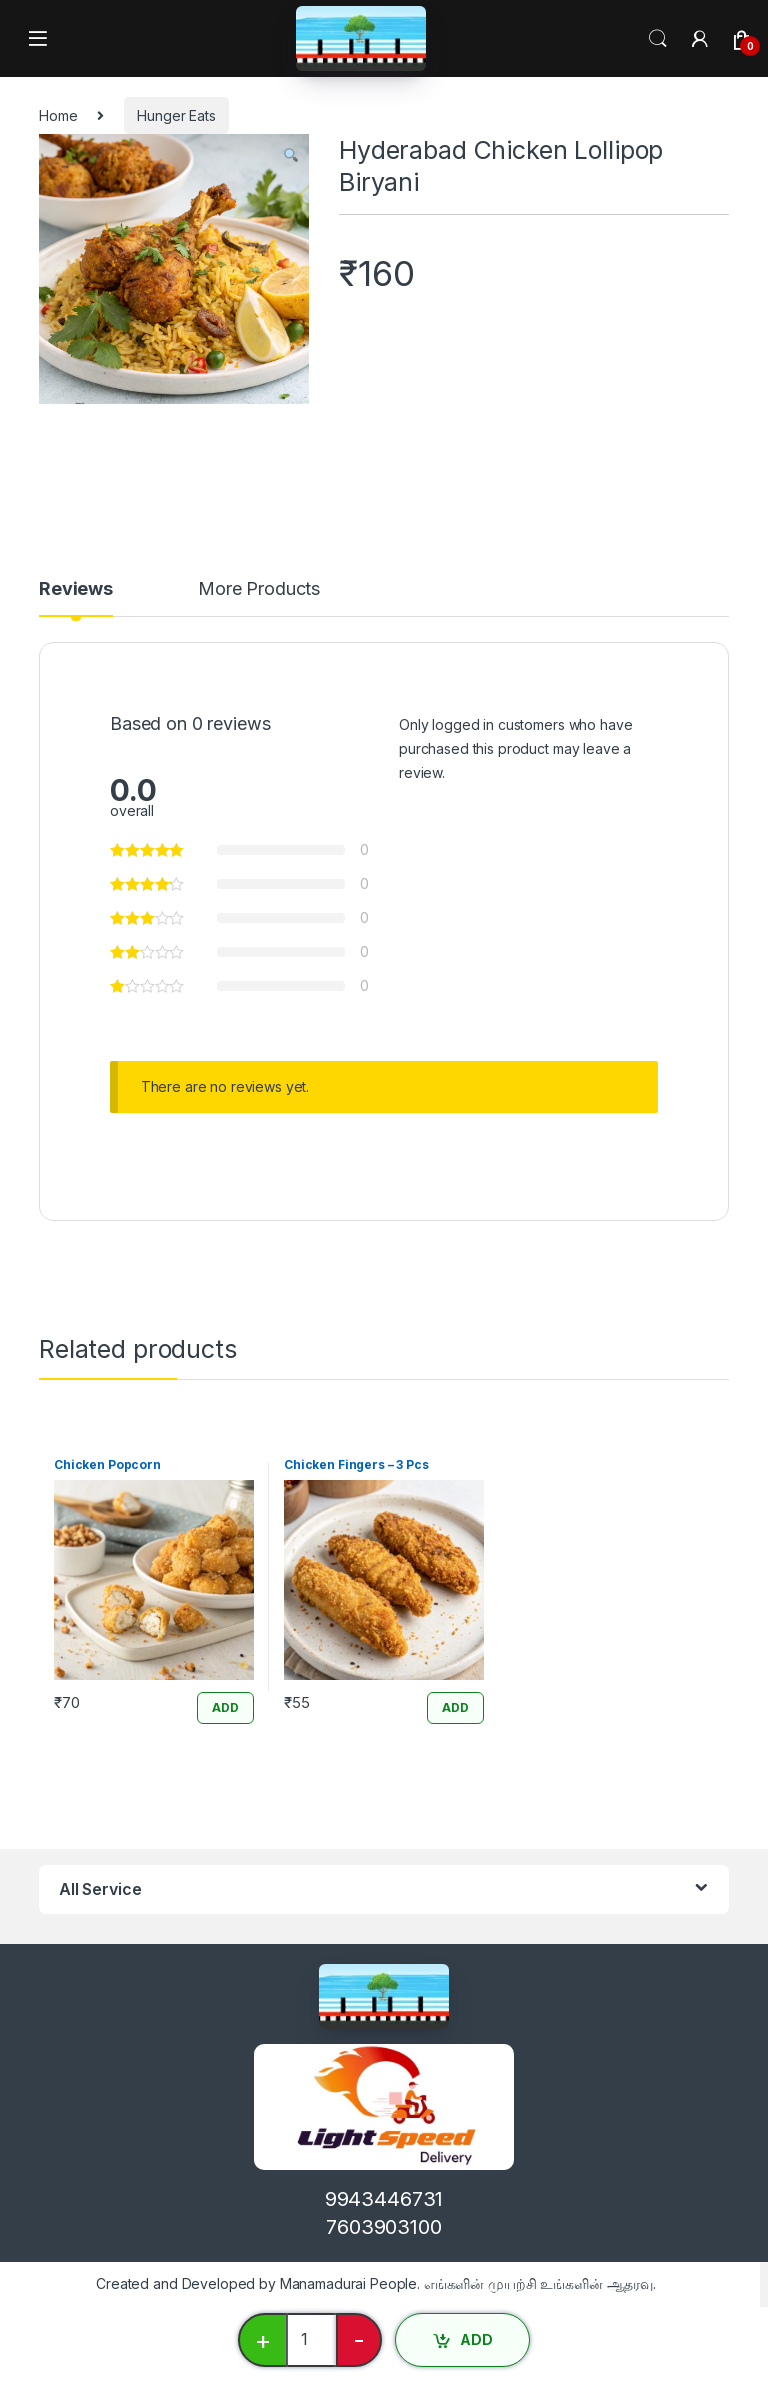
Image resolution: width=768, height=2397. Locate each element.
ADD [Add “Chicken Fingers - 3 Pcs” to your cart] (455, 1707)
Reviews (76, 589)
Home (58, 115)
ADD (476, 2339)
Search (658, 39)
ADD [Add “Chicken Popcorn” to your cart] (225, 1707)
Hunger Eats (176, 115)
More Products (259, 589)
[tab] (76, 598)
